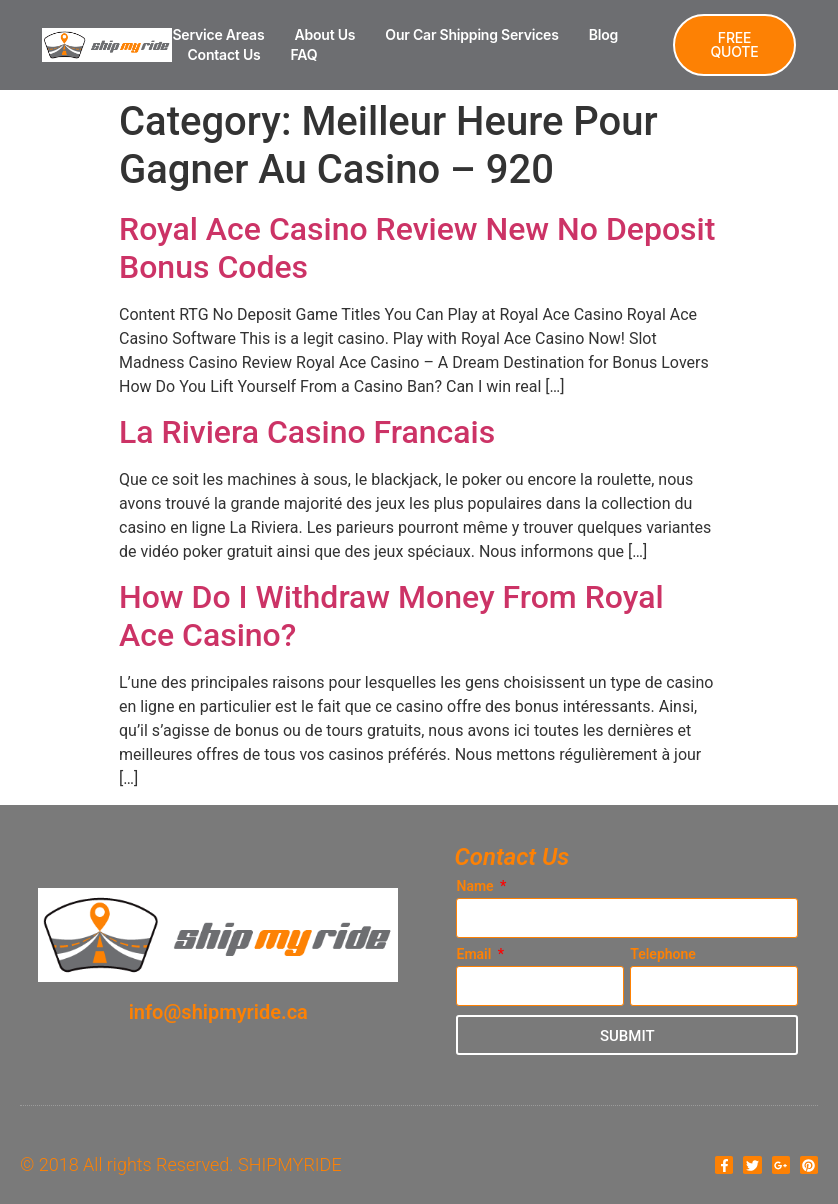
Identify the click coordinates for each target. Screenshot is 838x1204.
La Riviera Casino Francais (307, 432)
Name (476, 886)
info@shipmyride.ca (218, 1012)
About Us (324, 34)
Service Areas (218, 34)
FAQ (304, 54)
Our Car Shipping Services (471, 34)
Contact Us (223, 54)
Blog (603, 34)
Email (475, 954)
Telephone (663, 954)
